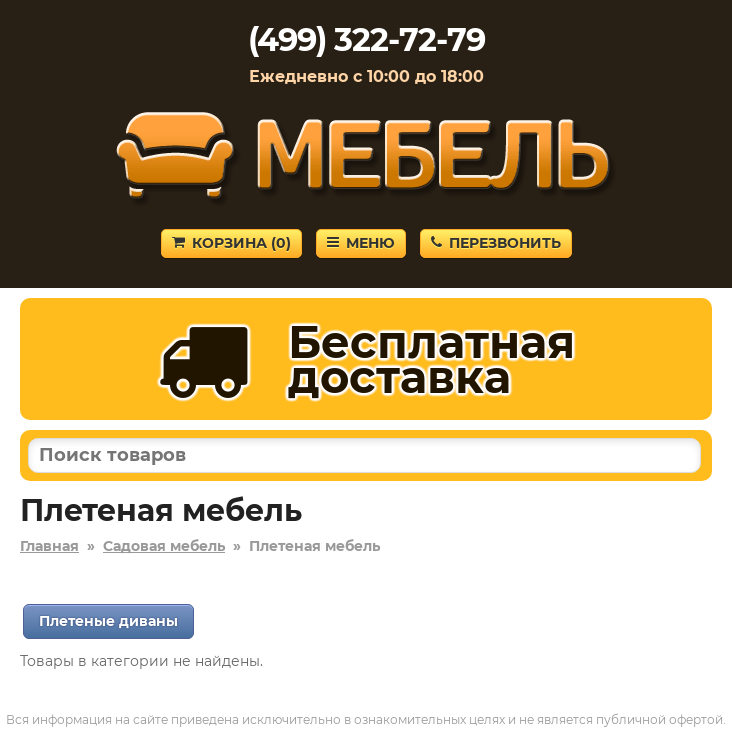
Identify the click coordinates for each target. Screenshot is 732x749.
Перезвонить (496, 243)
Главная (49, 546)
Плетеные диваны (108, 621)
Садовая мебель (164, 546)
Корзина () (231, 243)
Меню (361, 243)
